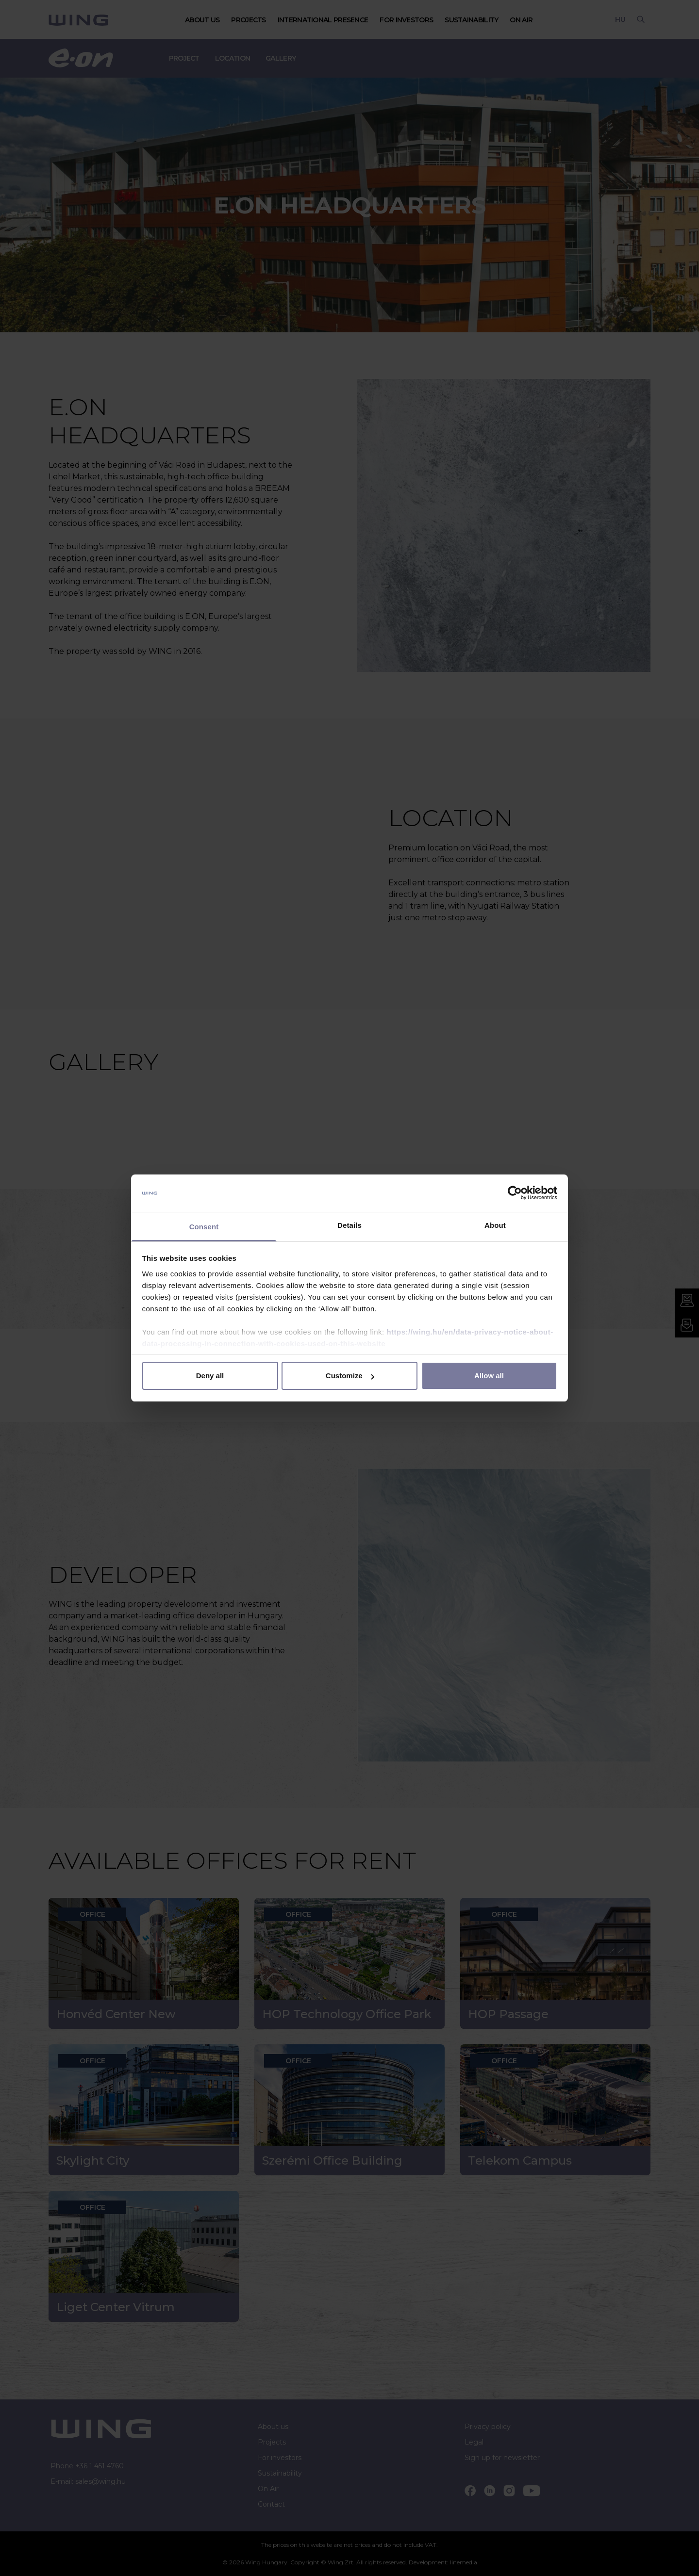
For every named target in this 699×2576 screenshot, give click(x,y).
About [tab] (495, 1225)
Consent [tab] (204, 1227)
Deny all (210, 1375)
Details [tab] (349, 1225)
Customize (350, 1375)
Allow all (489, 1375)
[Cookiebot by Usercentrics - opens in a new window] (514, 1193)
